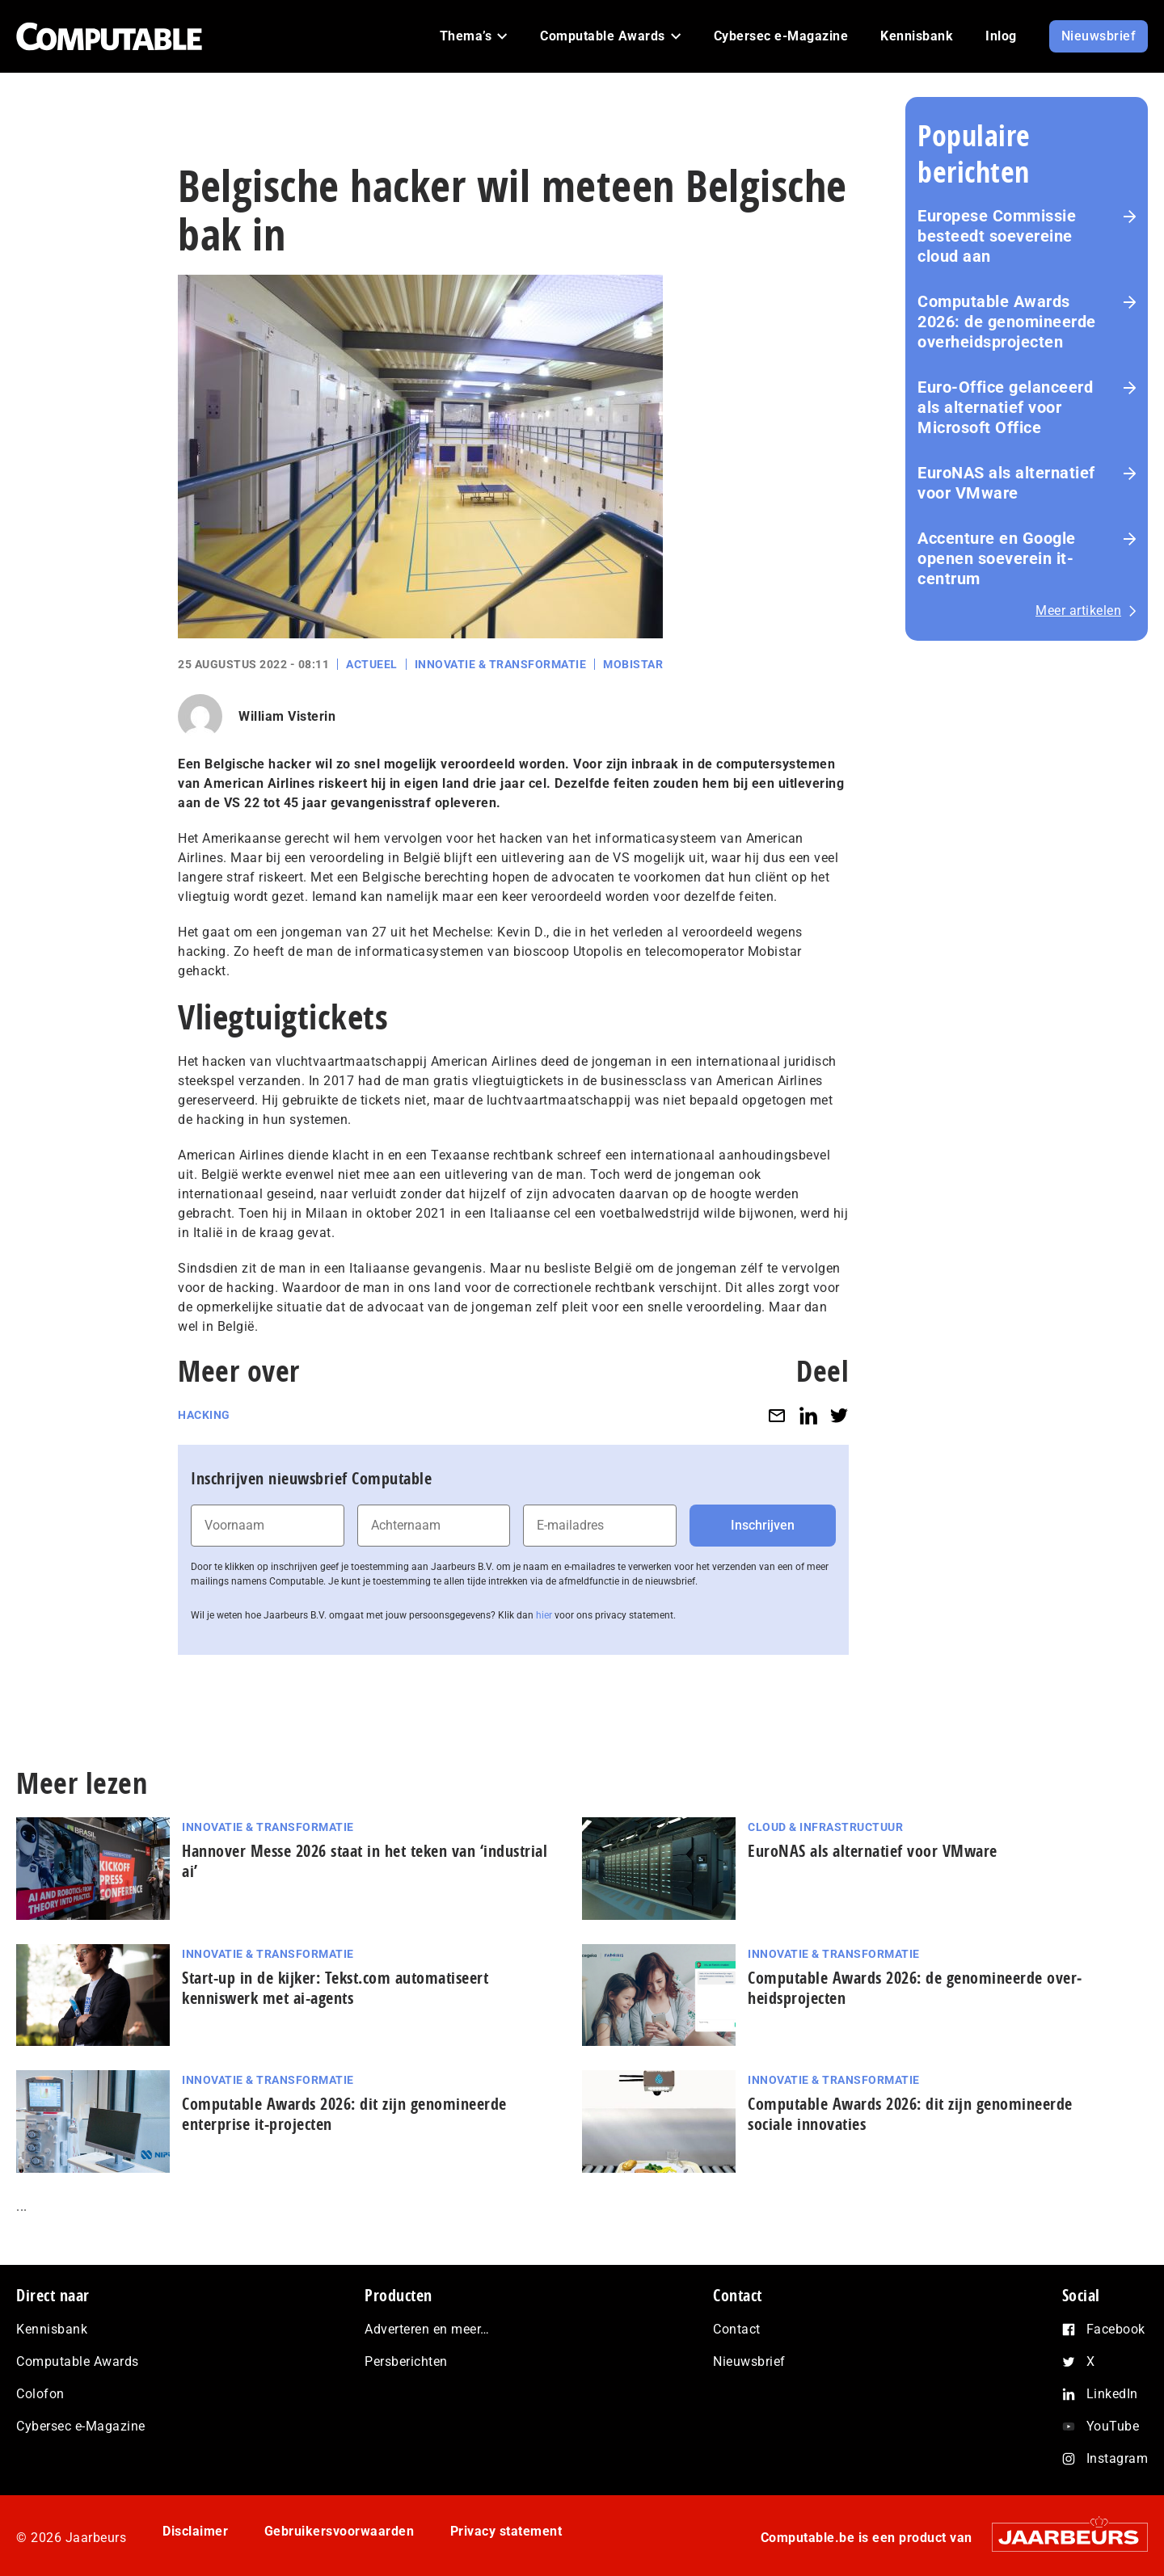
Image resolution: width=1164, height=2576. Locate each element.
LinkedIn (1112, 2393)
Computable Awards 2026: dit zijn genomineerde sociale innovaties (910, 2114)
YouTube (1113, 2426)
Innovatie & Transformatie (501, 664)
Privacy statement (506, 2531)
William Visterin (286, 716)
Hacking (204, 1414)
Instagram (1117, 2458)
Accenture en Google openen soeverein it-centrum (996, 558)
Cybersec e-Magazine (81, 2426)
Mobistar (633, 664)
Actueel (372, 664)
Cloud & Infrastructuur (825, 1826)
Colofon (40, 2393)
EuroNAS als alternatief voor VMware (1006, 483)
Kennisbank (51, 2329)
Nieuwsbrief (749, 2361)
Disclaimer (195, 2531)
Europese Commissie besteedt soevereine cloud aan (996, 236)
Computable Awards (77, 2361)
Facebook (1115, 2329)
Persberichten (406, 2361)
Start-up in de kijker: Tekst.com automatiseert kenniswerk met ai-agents (335, 1988)
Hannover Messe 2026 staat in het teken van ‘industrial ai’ (364, 1861)
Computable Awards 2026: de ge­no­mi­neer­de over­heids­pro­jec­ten (1006, 321)
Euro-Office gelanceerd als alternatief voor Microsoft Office (1005, 407)
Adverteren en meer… (427, 2329)
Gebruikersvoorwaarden (339, 2531)
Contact (737, 2329)
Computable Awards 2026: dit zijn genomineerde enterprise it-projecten (344, 2114)
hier (544, 1615)
